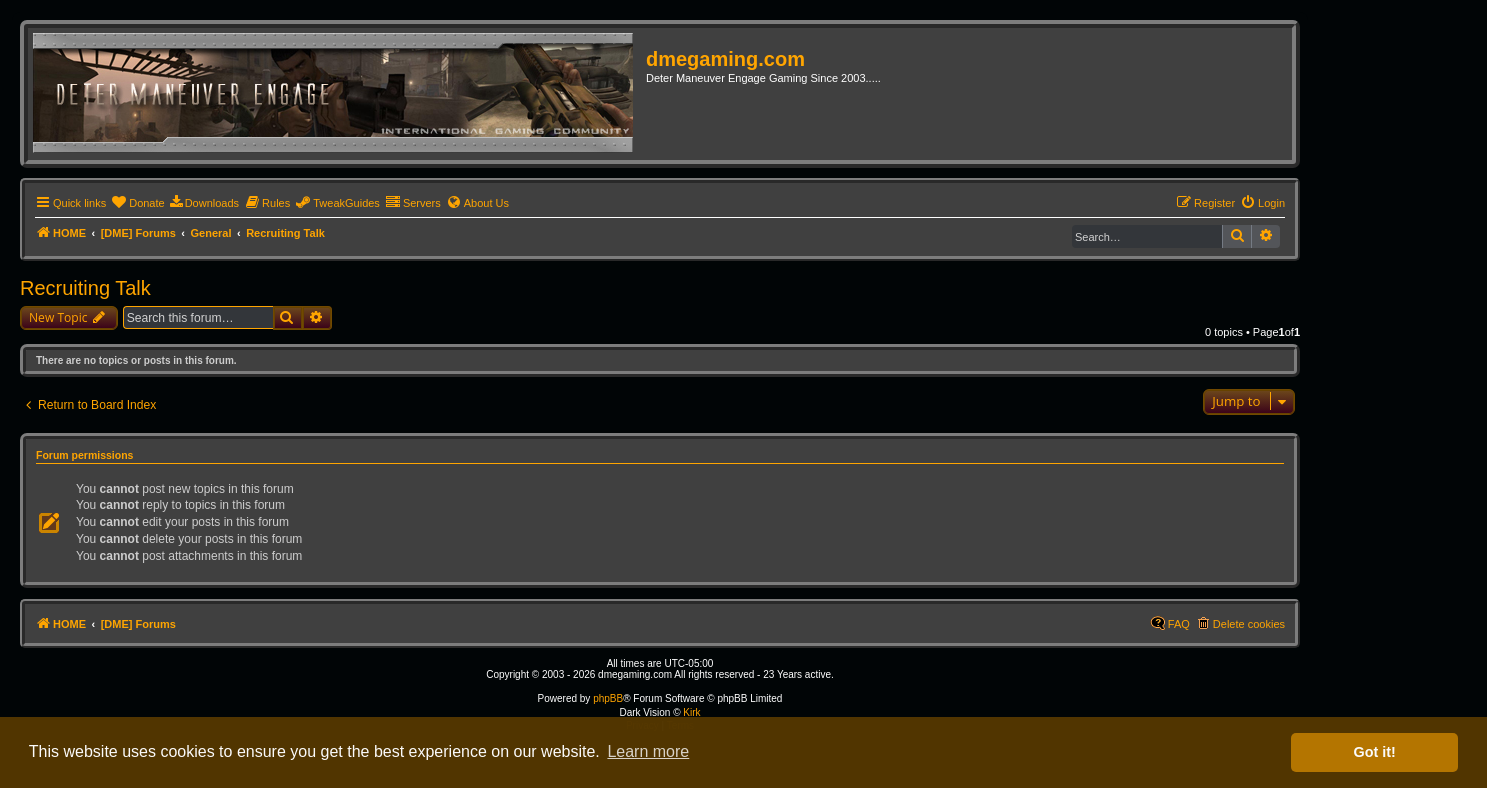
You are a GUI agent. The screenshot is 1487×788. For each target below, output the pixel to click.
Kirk (691, 712)
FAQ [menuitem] (1179, 624)
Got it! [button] (1375, 752)
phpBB (608, 698)
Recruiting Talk (85, 288)
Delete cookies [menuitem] (1249, 624)
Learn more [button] (648, 751)
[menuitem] (137, 203)
